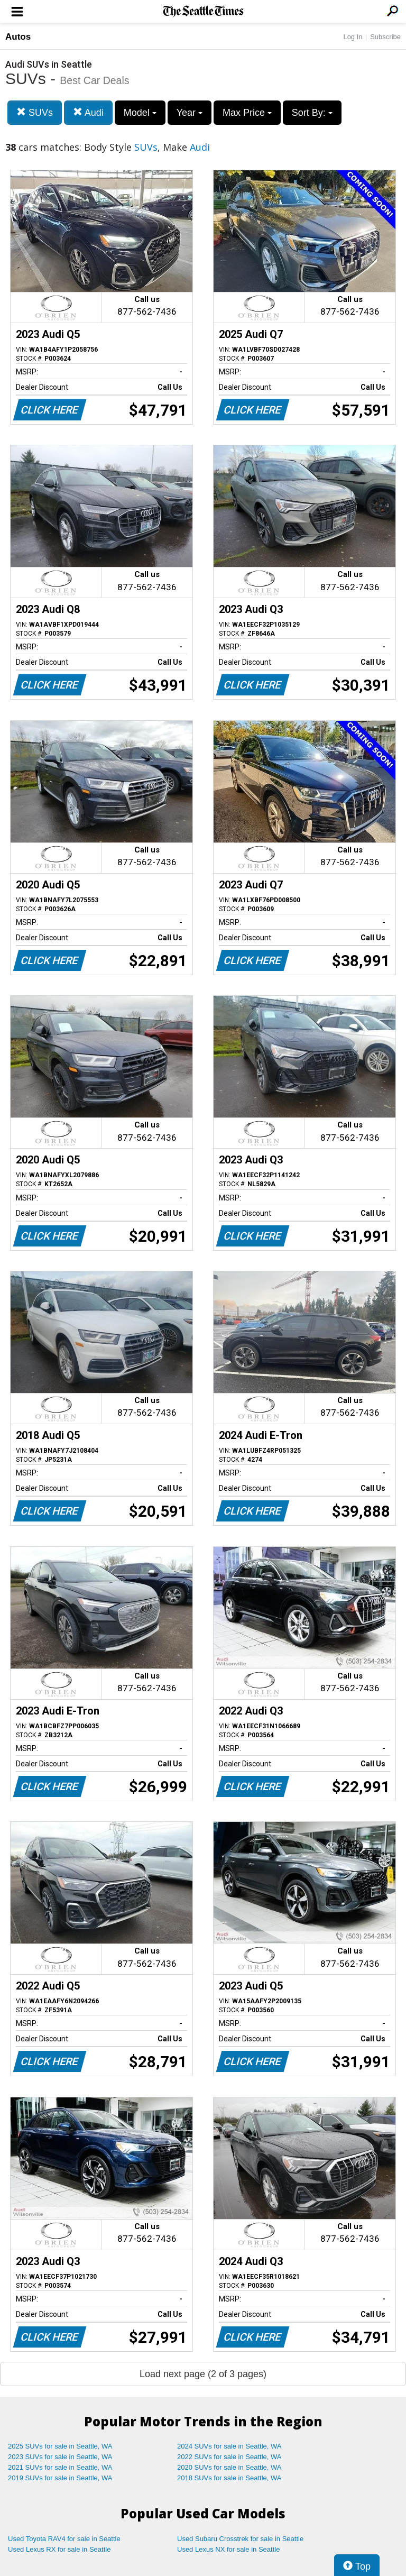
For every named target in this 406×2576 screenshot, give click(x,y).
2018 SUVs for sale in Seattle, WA (229, 2478)
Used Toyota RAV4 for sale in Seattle (64, 2539)
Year (189, 112)
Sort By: (312, 112)
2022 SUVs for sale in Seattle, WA (229, 2457)
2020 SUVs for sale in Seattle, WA (229, 2467)
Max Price (247, 112)
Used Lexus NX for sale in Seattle (228, 2549)
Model (140, 112)
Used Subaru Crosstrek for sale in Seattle (240, 2539)
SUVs (34, 112)
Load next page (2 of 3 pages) (203, 2374)
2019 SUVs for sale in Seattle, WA (60, 2478)
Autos (18, 37)
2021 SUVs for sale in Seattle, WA (60, 2467)
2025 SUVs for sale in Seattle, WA (60, 2446)
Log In (352, 37)
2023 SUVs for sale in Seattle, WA (60, 2457)
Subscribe (385, 37)
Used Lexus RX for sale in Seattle (59, 2549)
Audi (88, 112)
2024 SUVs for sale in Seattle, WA (229, 2446)
